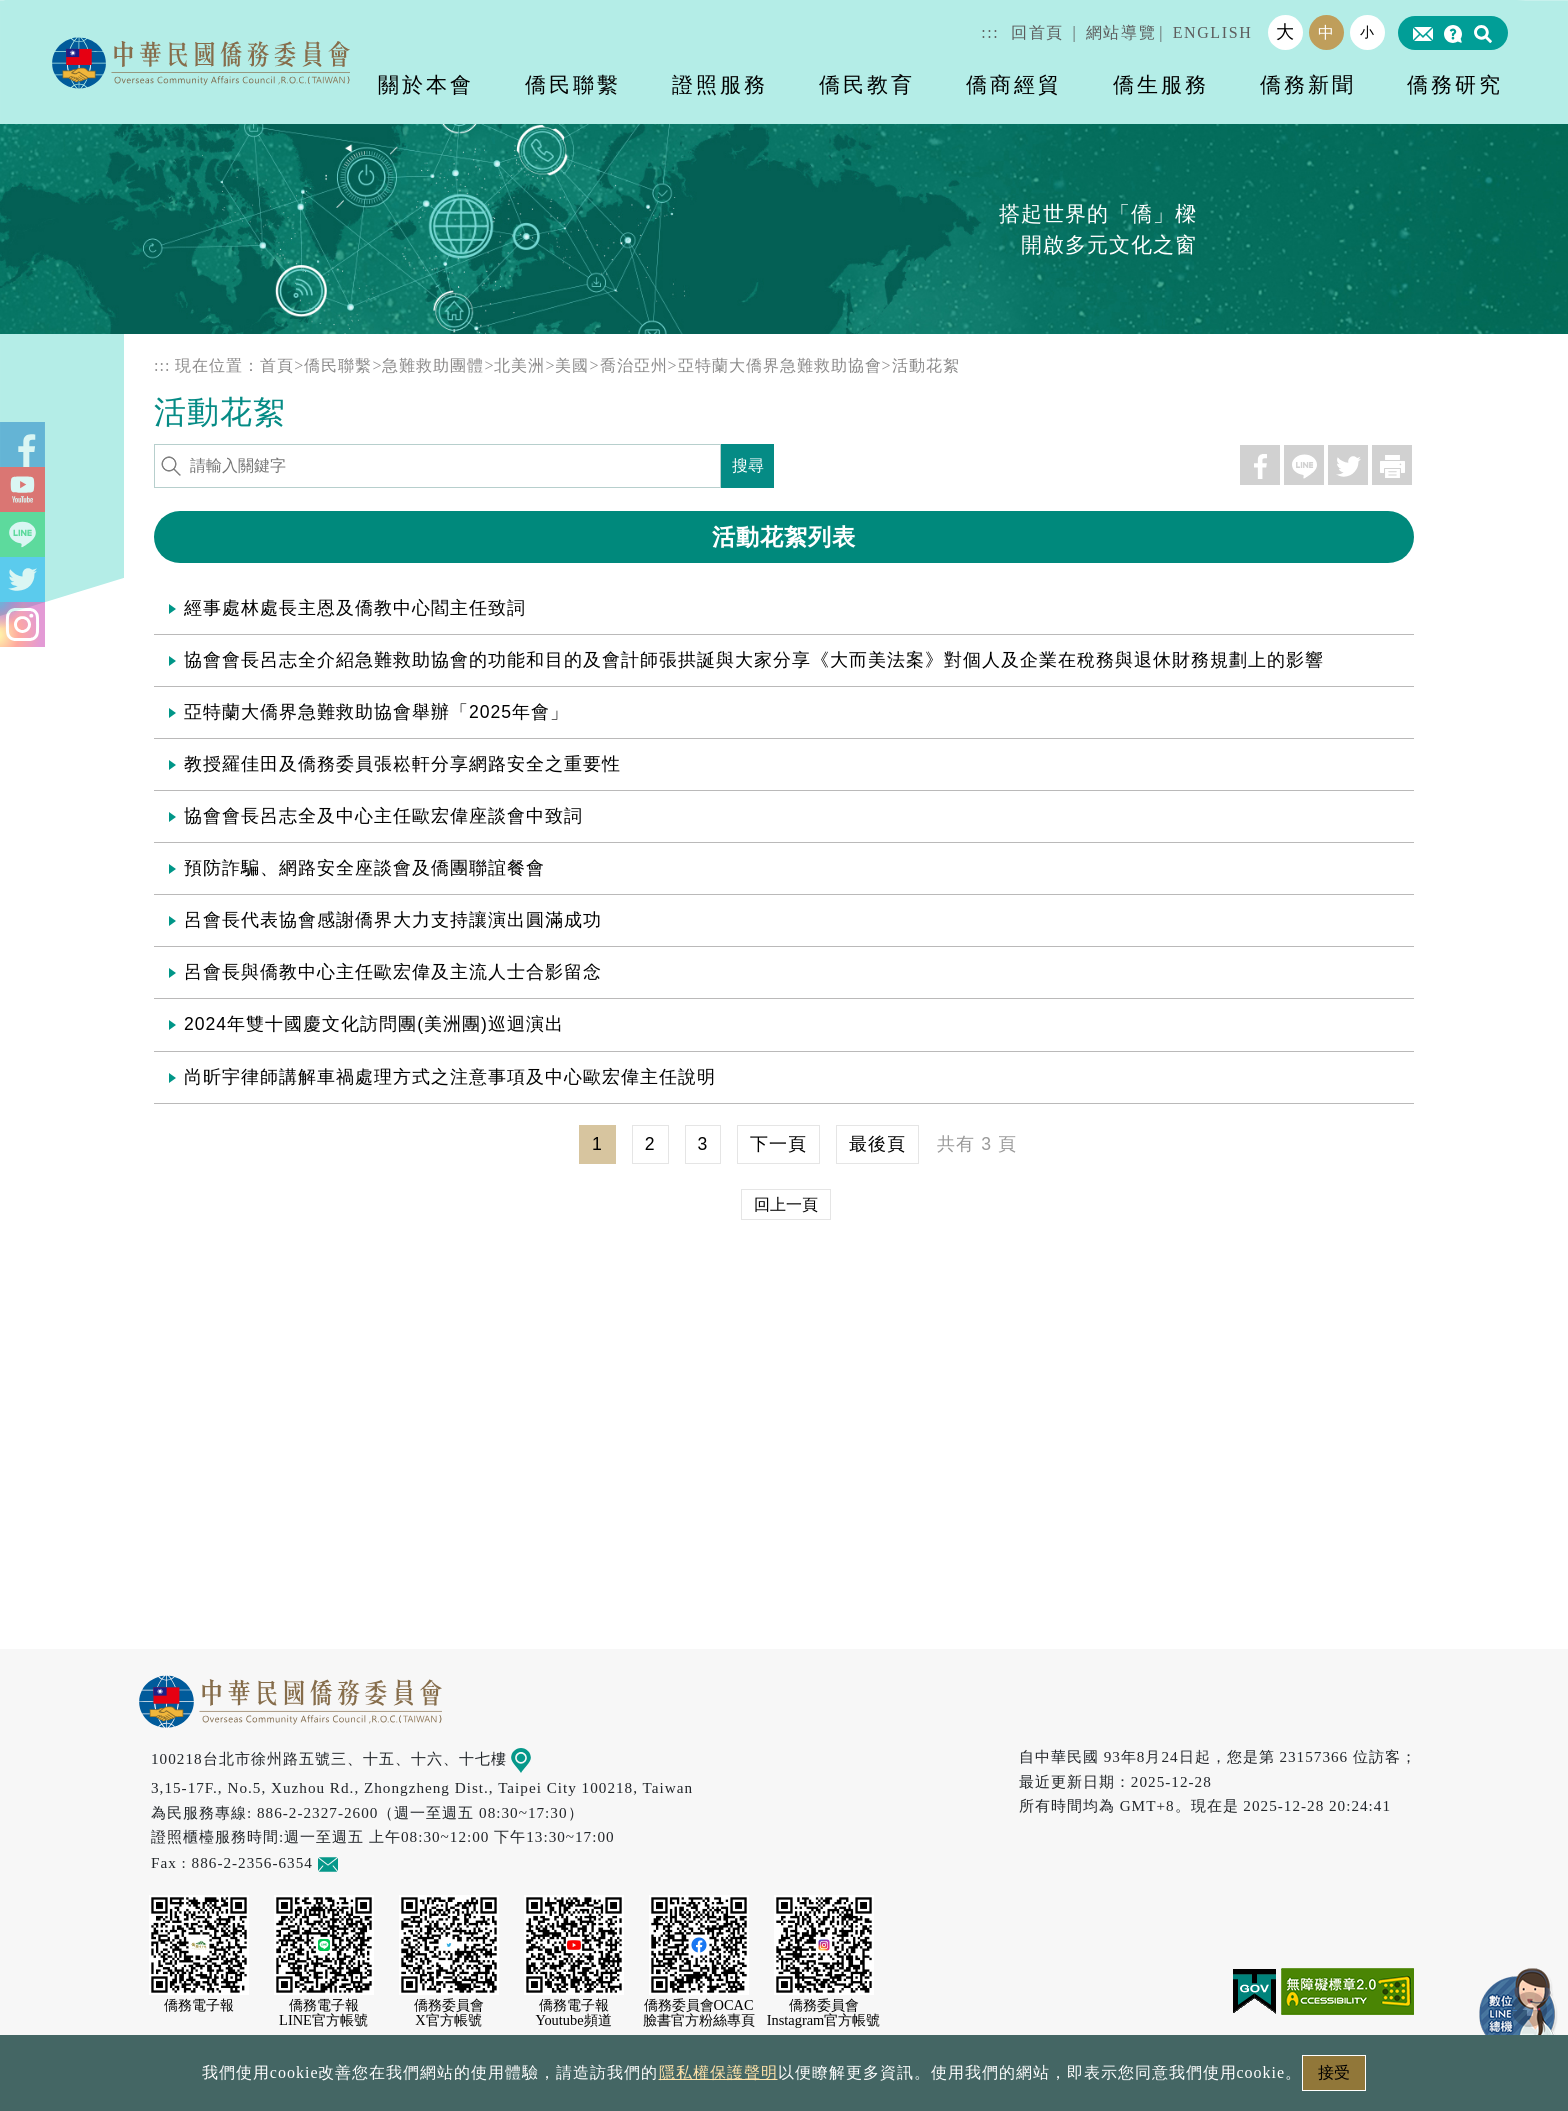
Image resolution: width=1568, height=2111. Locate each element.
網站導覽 (1121, 32)
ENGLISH (1213, 32)
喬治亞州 (634, 365)
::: (990, 32)
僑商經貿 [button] (1014, 84)
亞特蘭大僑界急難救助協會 (780, 365)
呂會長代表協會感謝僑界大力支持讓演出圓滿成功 (393, 920)
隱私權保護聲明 (698, 2078)
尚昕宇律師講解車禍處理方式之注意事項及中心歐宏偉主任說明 (450, 1077)
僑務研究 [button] (1455, 84)
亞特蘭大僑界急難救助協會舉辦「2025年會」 (376, 712)
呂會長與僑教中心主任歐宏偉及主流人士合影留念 (393, 972)
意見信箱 (357, 1862)
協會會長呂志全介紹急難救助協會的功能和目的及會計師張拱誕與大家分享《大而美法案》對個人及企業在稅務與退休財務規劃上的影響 (754, 660)
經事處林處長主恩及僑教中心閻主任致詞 (355, 608)
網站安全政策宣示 (862, 2078)
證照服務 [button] (720, 84)
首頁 (277, 365)
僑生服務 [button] (1161, 84)
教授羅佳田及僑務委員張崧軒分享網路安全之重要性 (402, 764)
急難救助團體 (433, 365)
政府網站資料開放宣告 (518, 2078)
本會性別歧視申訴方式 (1051, 2078)
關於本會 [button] (426, 84)
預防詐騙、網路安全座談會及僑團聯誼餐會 (364, 868)
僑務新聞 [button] (1308, 84)
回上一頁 (786, 1204)
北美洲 (519, 365)
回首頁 (1037, 32)
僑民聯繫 (338, 365)
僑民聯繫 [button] (573, 84)
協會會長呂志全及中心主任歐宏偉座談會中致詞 (383, 816)
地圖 (535, 1758)
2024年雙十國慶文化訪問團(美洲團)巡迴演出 (374, 1024)
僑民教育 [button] (867, 84)
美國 (572, 365)
